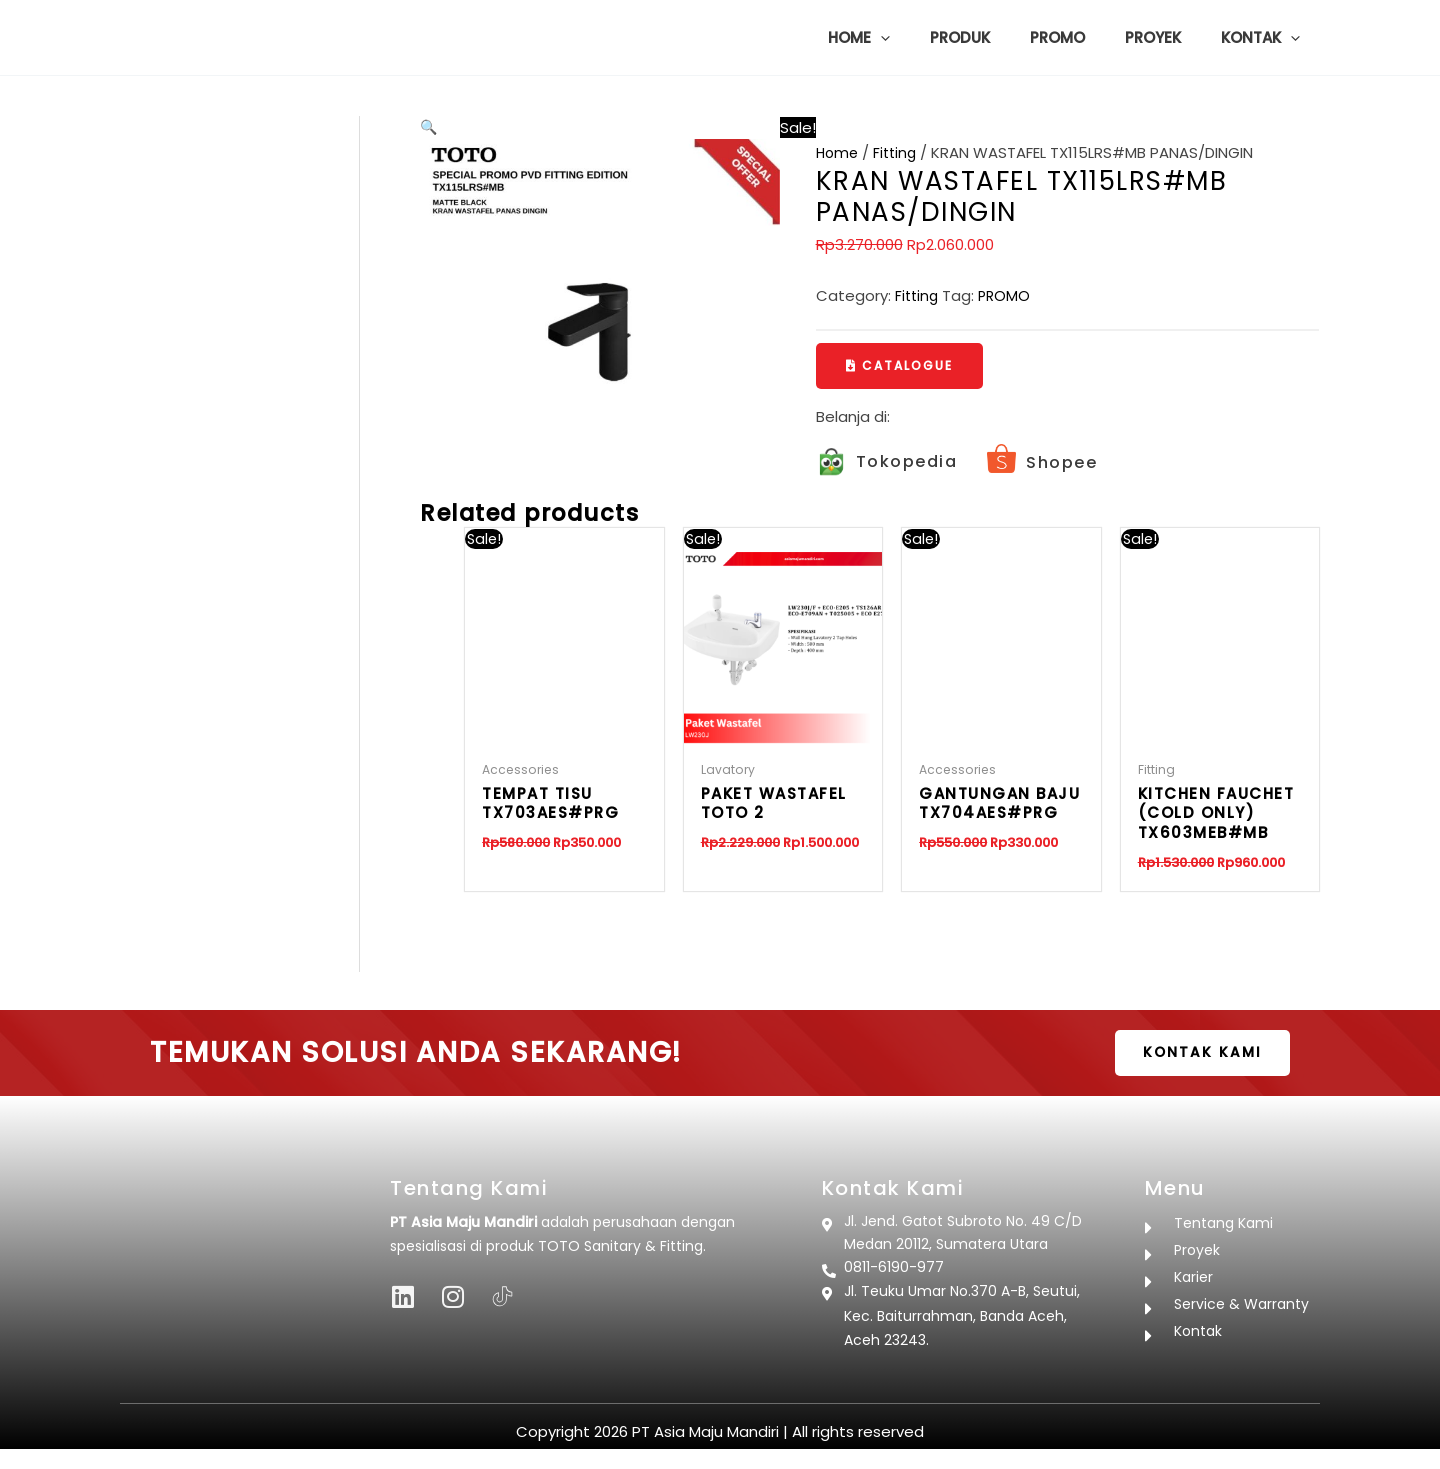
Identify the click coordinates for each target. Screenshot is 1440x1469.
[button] (925, 38)
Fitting (899, 152)
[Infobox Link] (887, 463)
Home (838, 152)
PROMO (1008, 295)
